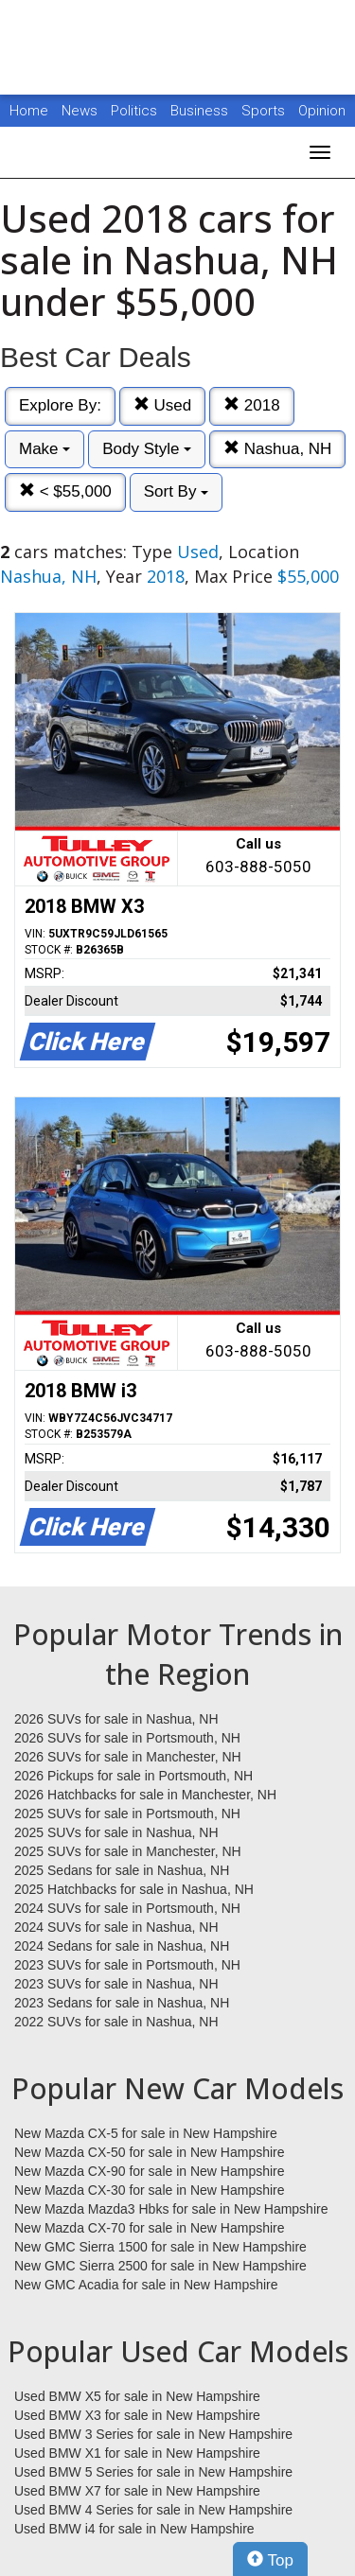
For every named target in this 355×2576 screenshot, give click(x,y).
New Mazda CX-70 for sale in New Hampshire (149, 2227)
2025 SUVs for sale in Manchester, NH (127, 1851)
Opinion (322, 110)
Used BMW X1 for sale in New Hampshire (137, 2453)
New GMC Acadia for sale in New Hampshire (146, 2284)
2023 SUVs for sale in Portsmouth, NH (127, 1964)
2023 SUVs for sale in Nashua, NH (116, 1983)
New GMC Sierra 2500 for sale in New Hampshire (160, 2265)
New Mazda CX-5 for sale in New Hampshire (145, 2133)
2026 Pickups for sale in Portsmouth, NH (133, 1775)
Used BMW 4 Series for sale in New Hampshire (153, 2509)
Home (28, 110)
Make (44, 449)
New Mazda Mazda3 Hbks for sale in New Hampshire (171, 2209)
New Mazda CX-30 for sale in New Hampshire (149, 2190)
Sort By (176, 491)
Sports (265, 110)
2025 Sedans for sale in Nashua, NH (121, 1870)
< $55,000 (65, 491)
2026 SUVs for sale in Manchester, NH (127, 1756)
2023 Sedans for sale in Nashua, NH (121, 2002)
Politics (134, 110)
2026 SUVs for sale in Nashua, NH (116, 1718)
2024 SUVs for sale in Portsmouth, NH (127, 1908)
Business (201, 110)
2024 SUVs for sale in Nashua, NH (116, 1927)
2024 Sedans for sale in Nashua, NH (121, 1946)
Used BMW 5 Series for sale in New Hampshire (153, 2472)
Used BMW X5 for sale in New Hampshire (137, 2396)
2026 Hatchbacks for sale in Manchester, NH (145, 1794)
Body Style (146, 449)
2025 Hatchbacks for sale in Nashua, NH (134, 1889)
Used (162, 405)
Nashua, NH (277, 449)
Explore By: (60, 405)
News (80, 110)
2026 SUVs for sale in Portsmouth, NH (127, 1737)
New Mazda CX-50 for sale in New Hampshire (149, 2152)
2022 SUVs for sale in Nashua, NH (116, 2021)
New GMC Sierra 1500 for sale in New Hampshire (160, 2246)
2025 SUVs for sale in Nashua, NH (116, 1832)
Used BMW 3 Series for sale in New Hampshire (153, 2434)
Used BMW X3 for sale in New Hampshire (137, 2415)
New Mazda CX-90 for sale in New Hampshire (149, 2171)
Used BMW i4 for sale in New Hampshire (134, 2528)
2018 (251, 405)
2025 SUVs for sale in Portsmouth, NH (127, 1813)
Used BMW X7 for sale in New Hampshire (137, 2490)
